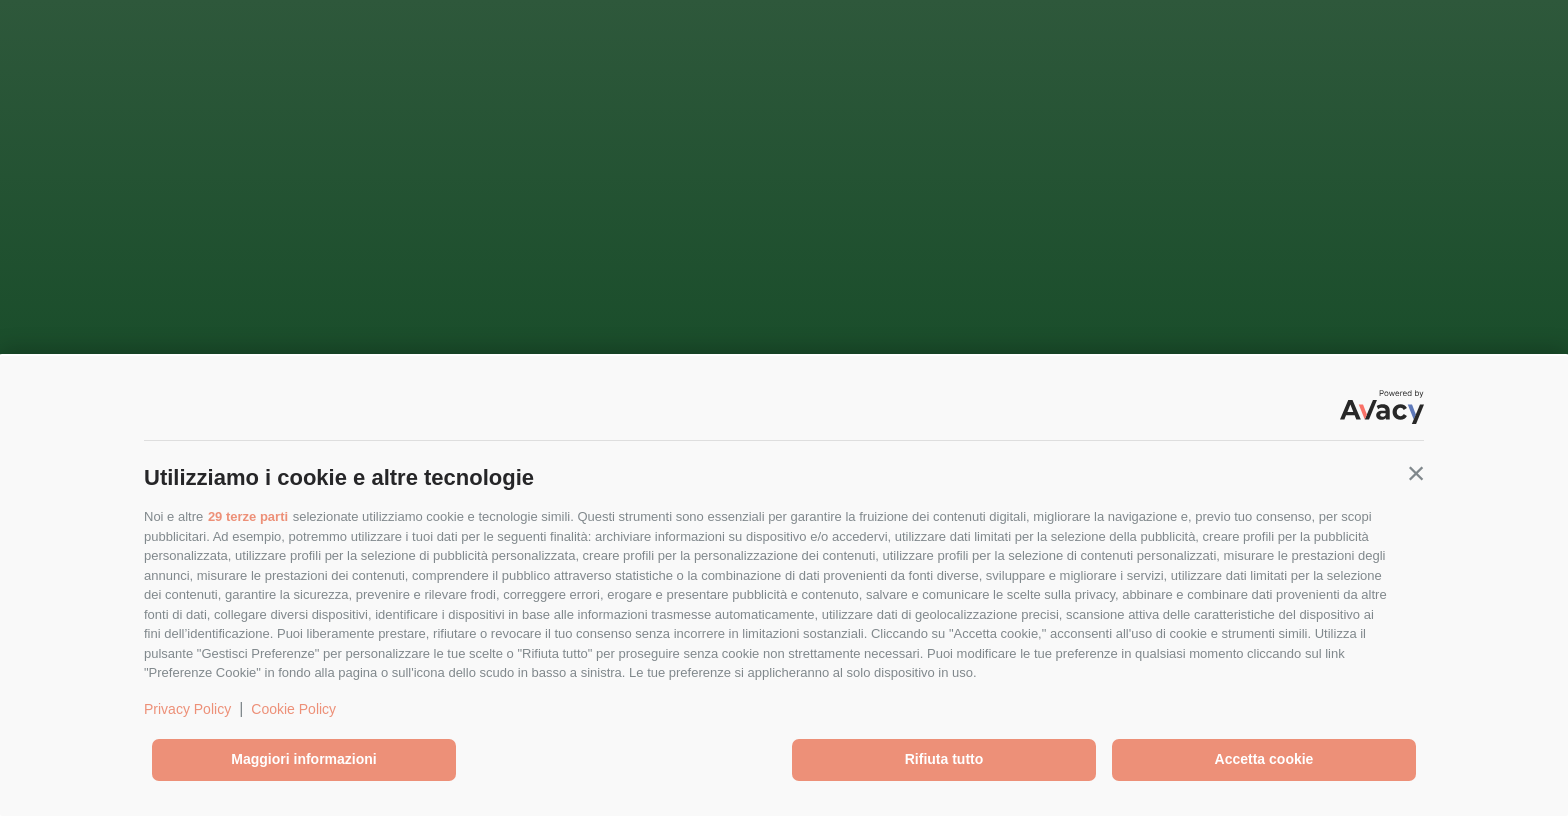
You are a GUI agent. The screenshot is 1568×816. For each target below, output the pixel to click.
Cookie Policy (293, 709)
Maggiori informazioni (303, 759)
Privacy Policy (187, 709)
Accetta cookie (1264, 759)
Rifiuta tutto (944, 759)
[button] (1416, 473)
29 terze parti (248, 516)
